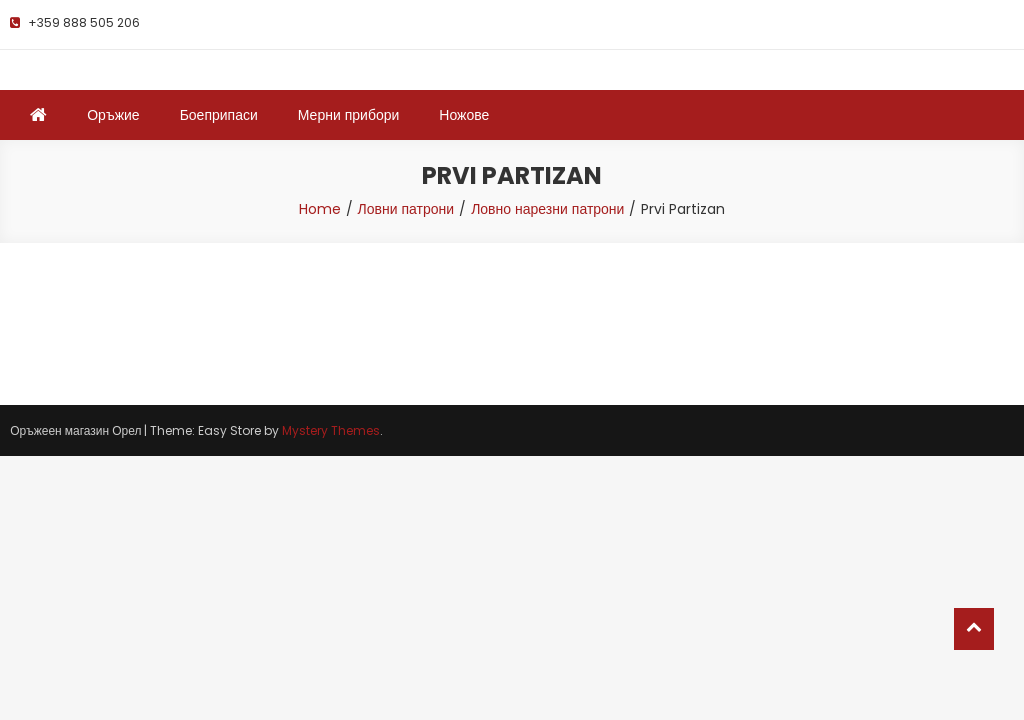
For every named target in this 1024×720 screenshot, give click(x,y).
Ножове (464, 115)
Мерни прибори (349, 115)
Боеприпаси (219, 115)
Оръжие (113, 115)
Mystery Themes (331, 430)
